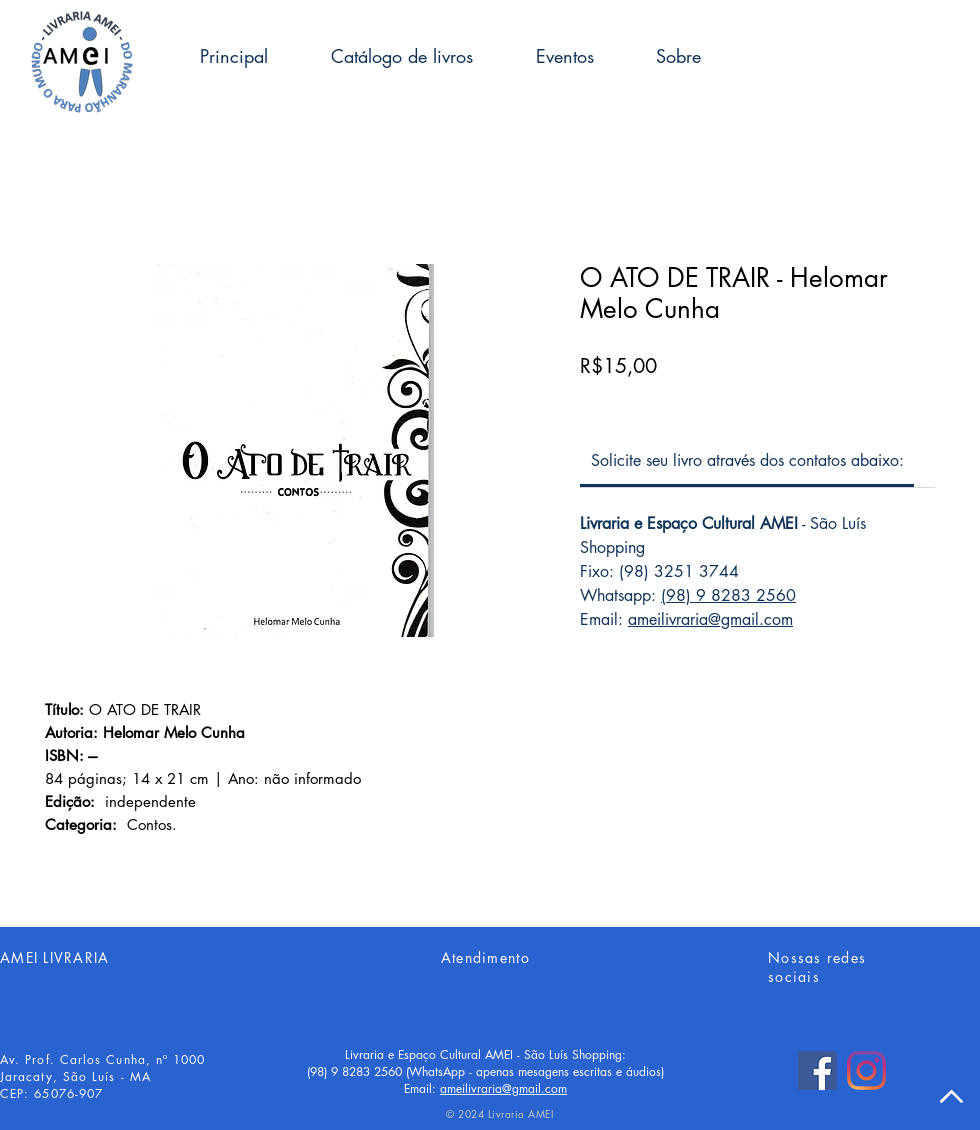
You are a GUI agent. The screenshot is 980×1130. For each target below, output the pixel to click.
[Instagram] (866, 1070)
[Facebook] (817, 1070)
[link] (747, 460)
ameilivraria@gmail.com (710, 619)
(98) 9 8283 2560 (728, 595)
